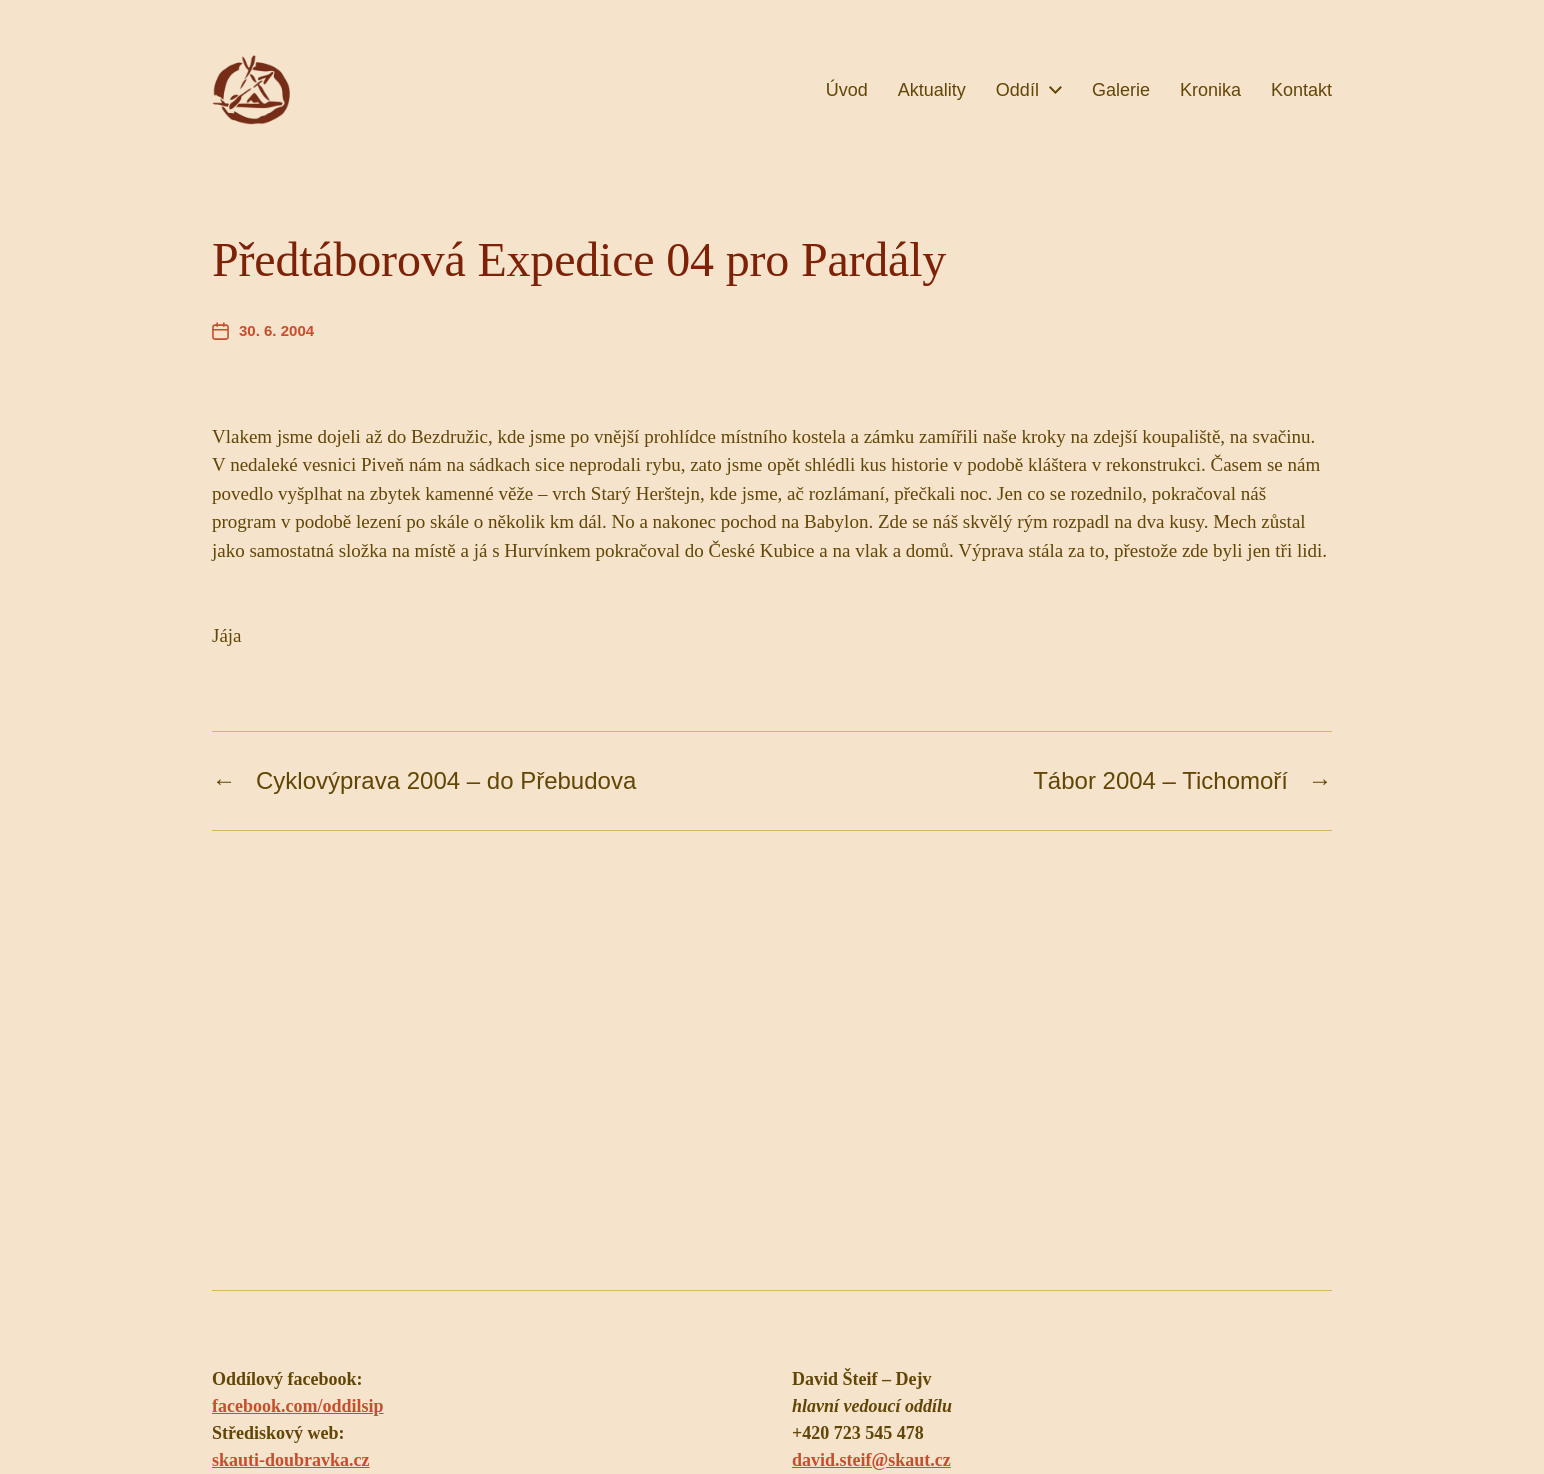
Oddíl (1017, 90)
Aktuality (932, 90)
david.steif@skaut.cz (871, 1460)
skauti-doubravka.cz (291, 1460)
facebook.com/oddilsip (298, 1406)
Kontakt (1301, 90)
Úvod (847, 90)
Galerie (1121, 90)
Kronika (1210, 90)
